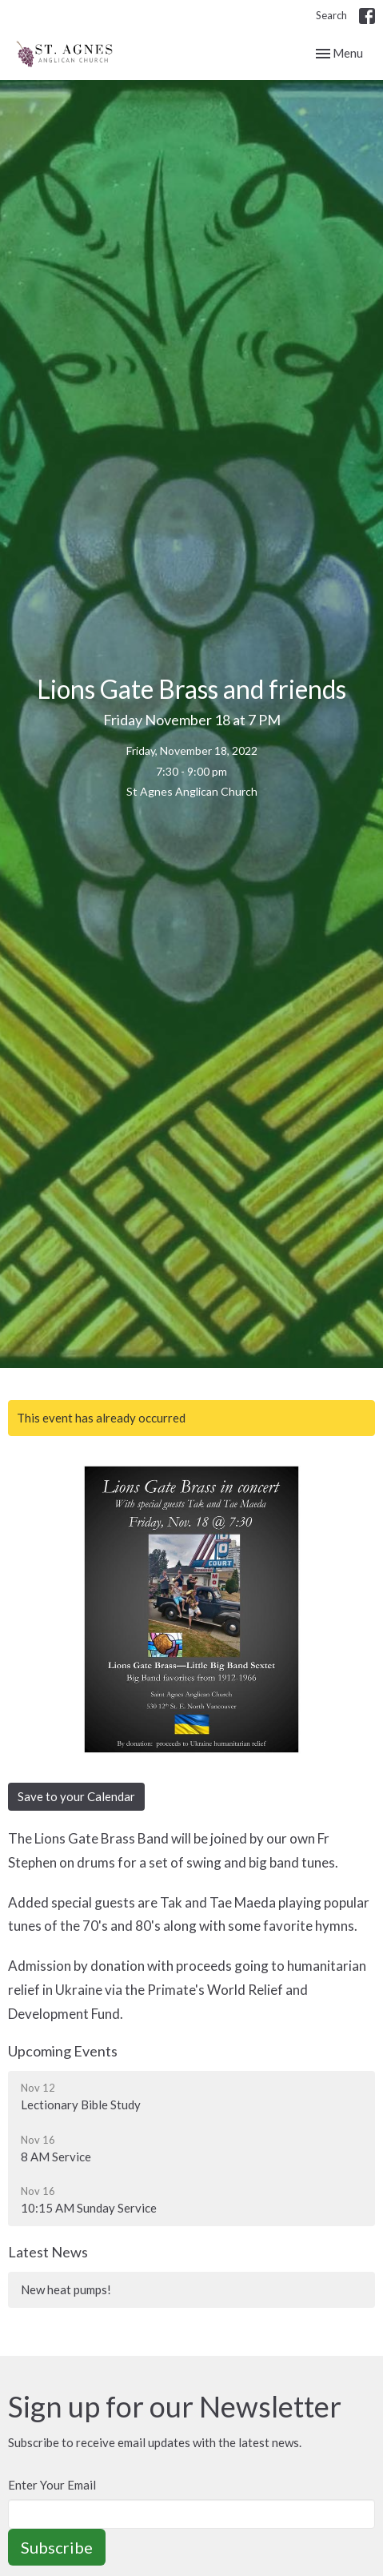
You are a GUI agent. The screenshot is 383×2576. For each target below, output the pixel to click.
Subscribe (57, 2547)
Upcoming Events (63, 2051)
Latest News (48, 2252)
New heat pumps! (66, 2289)
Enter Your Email (52, 2485)
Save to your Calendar (76, 1796)
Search (331, 15)
